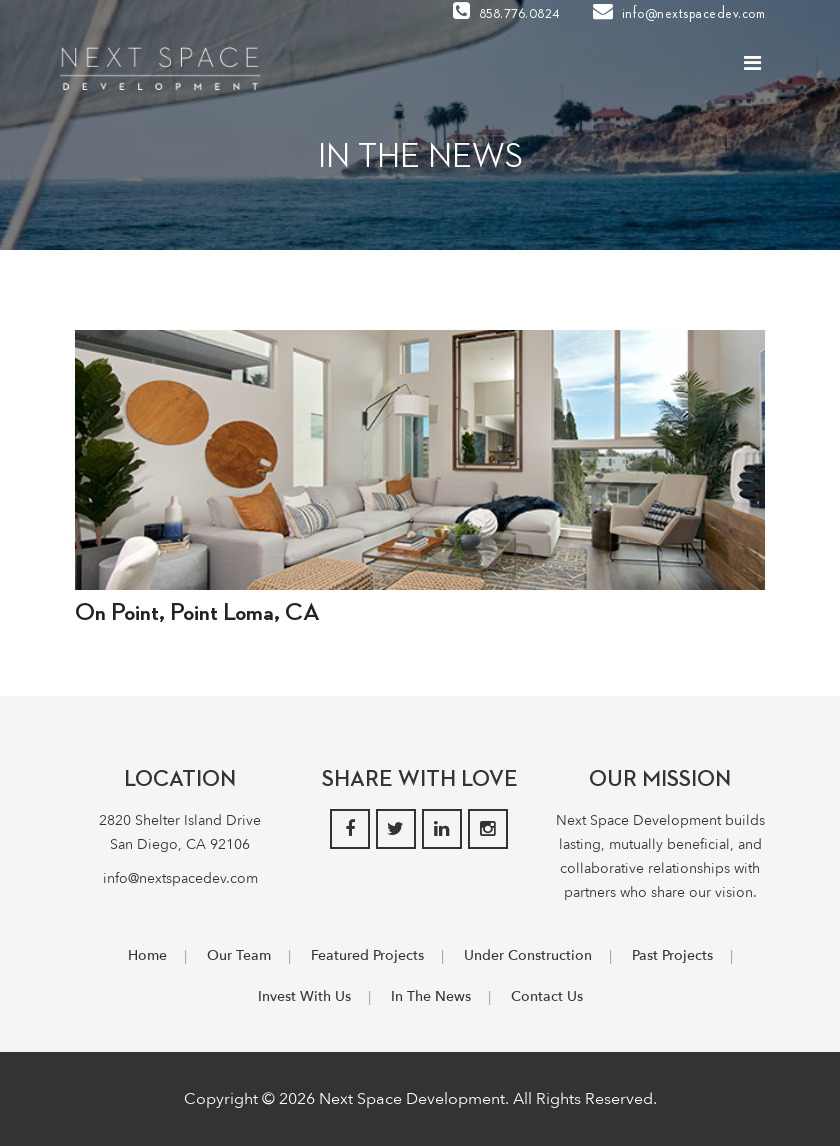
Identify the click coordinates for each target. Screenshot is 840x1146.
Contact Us (547, 996)
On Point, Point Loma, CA (197, 613)
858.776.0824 (506, 14)
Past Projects (672, 955)
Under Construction (528, 955)
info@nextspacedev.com (679, 14)
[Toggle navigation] (752, 68)
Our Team (239, 955)
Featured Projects (367, 955)
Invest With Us (304, 996)
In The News (431, 996)
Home (147, 955)
